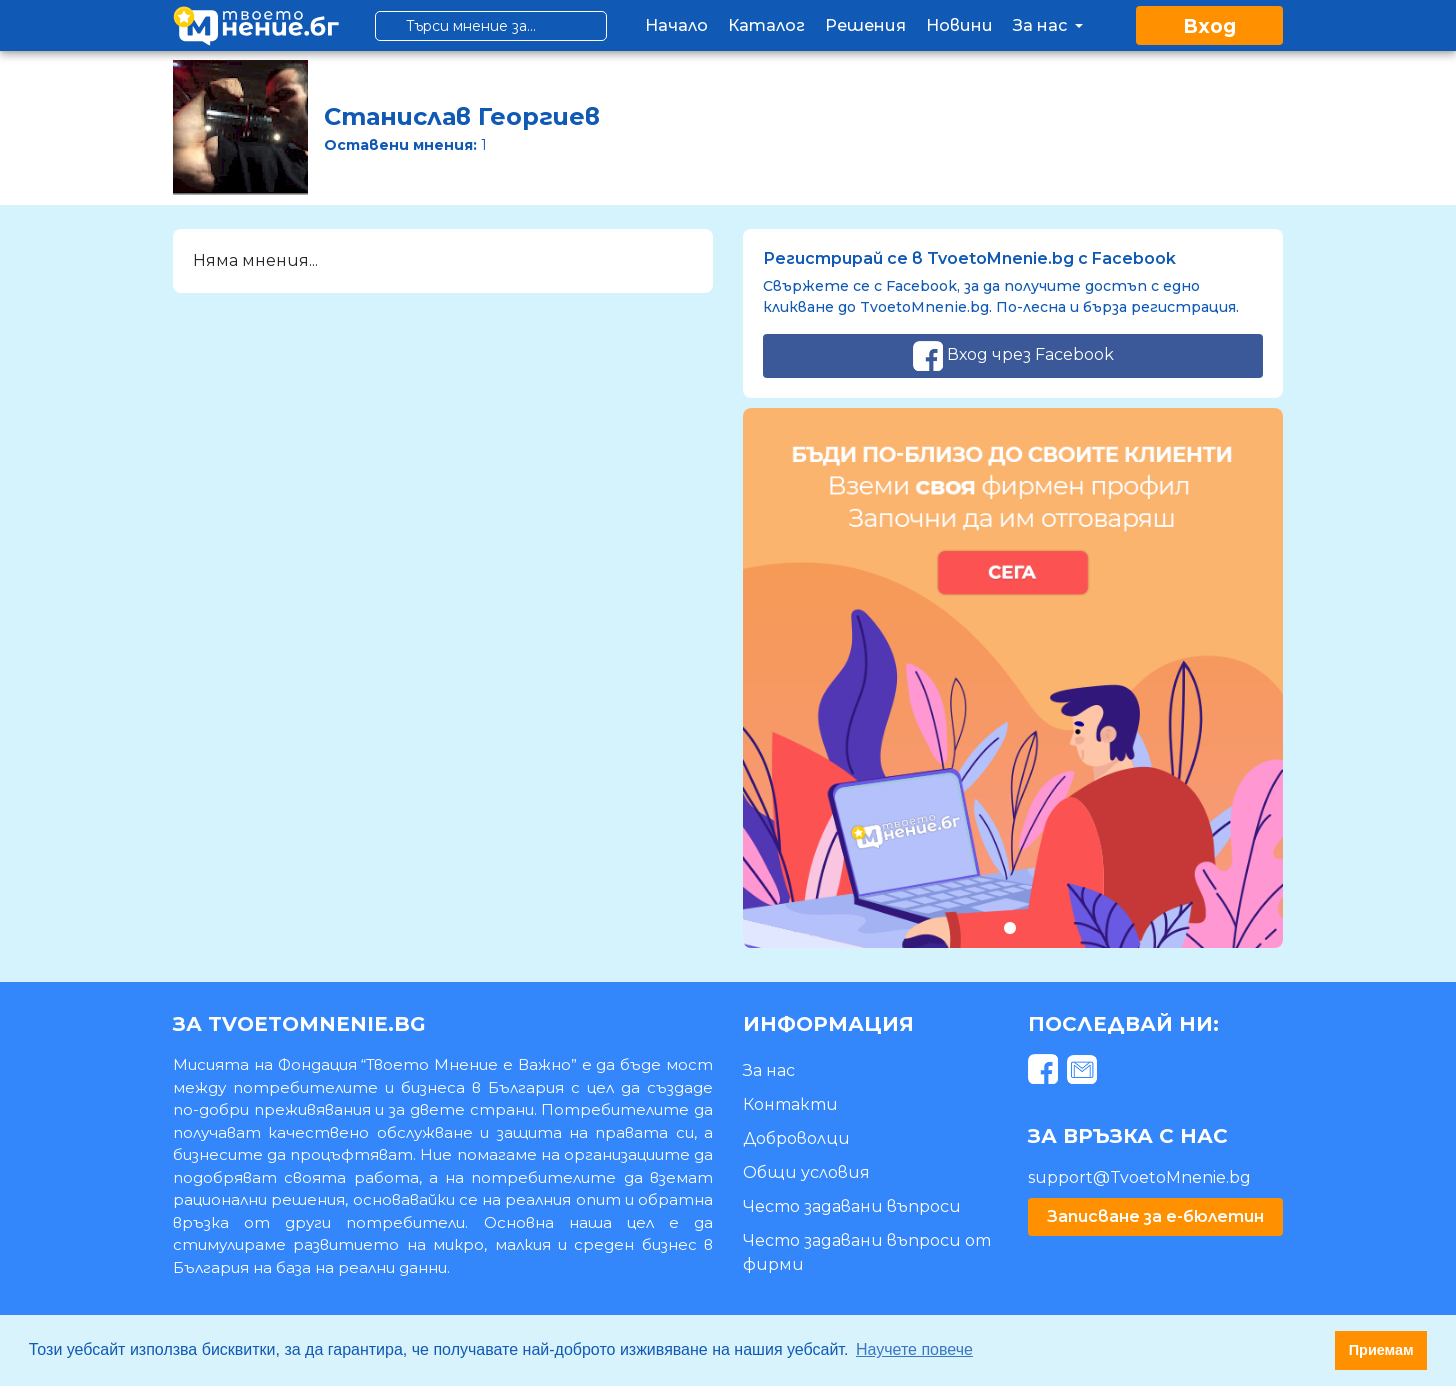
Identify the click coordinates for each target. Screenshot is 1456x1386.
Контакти (790, 1104)
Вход (1209, 26)
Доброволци (796, 1138)
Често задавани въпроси (852, 1206)
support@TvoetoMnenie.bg (1139, 1177)
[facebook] (1045, 1072)
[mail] (1084, 1072)
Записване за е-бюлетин (1155, 1216)
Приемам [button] (1381, 1350)
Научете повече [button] (914, 1349)
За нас (1050, 25)
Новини (959, 25)
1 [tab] (1009, 927)
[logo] (256, 25)
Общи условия (806, 1172)
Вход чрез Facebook (1013, 356)
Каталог (766, 25)
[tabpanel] (1013, 678)
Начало (676, 25)
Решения (865, 25)
